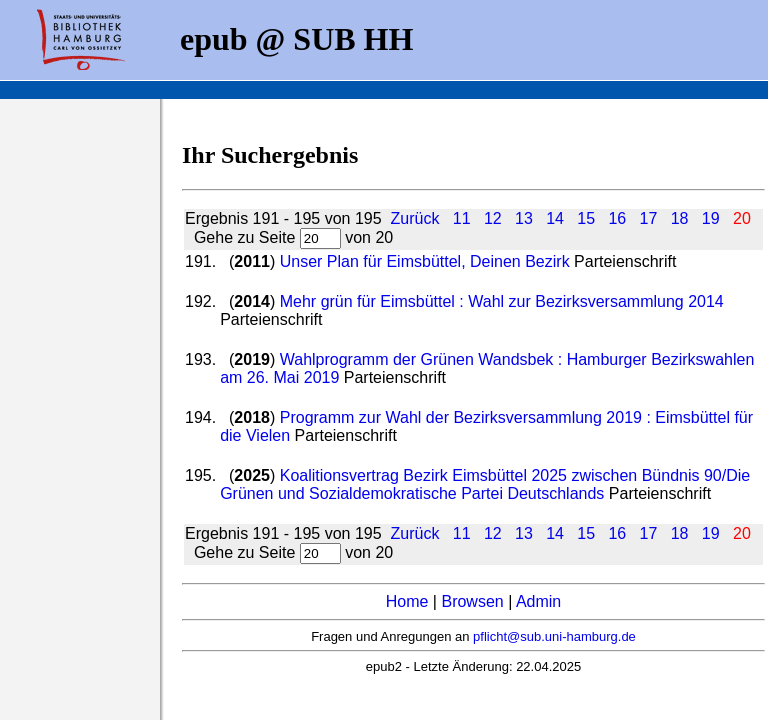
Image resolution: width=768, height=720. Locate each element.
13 (524, 218)
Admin (538, 601)
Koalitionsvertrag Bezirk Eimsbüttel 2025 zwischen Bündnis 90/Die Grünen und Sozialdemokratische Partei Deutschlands (485, 484)
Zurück (414, 218)
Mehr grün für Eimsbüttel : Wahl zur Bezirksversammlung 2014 (502, 301)
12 (493, 218)
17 (649, 218)
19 (711, 218)
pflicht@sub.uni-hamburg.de (554, 636)
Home (407, 601)
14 (555, 218)
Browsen (472, 601)
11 (462, 218)
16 (617, 218)
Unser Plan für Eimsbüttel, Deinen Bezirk (425, 261)
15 (586, 218)
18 (680, 218)
